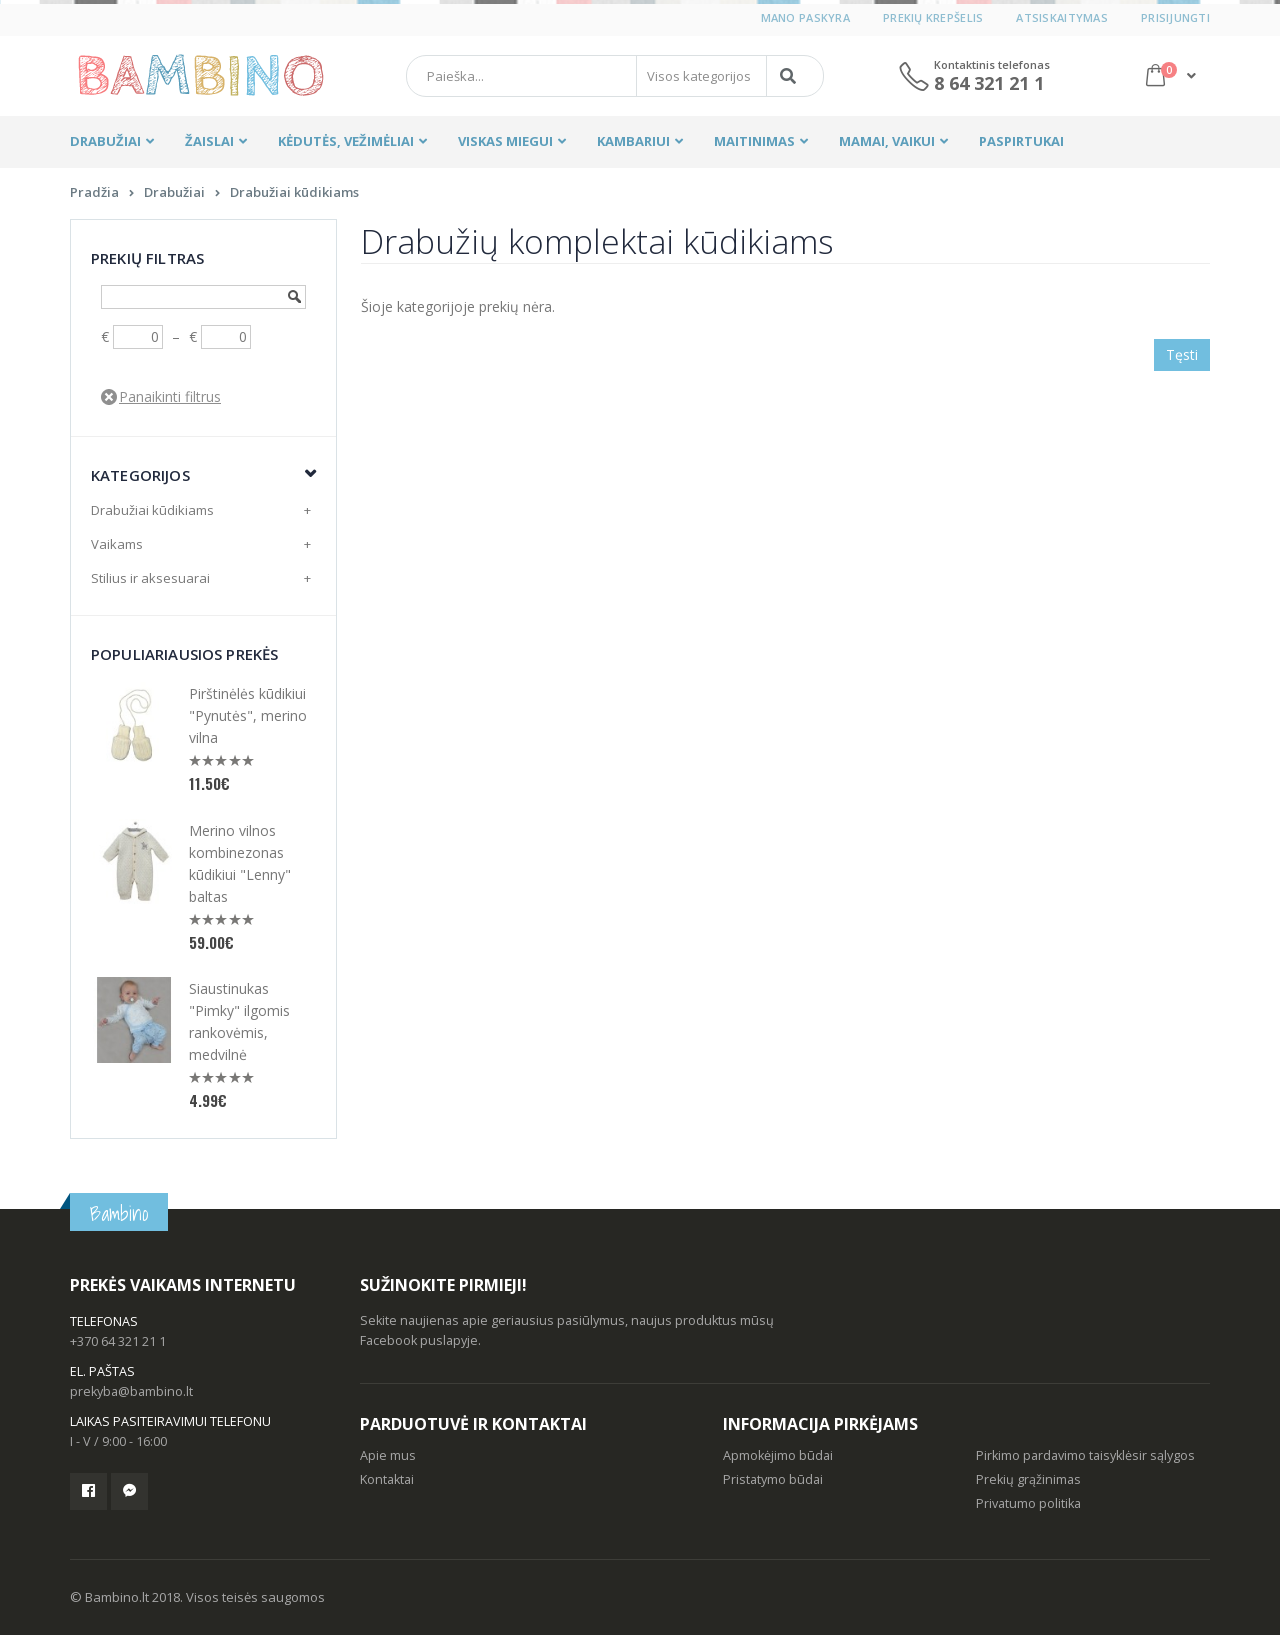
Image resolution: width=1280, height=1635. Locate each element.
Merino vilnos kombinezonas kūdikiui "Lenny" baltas (240, 863)
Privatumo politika (1028, 1503)
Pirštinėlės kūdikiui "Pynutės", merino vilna (248, 715)
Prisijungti (1175, 17)
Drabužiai (174, 192)
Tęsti (1182, 354)
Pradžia (94, 192)
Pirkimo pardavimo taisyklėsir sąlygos (1085, 1455)
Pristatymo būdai (773, 1479)
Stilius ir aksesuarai (150, 578)
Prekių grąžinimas (1028, 1479)
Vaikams (117, 544)
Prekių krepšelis (933, 17)
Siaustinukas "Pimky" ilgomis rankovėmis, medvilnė (239, 1021)
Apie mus (388, 1455)
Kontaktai (387, 1479)
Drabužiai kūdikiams (294, 192)
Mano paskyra (805, 17)
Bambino (119, 1213)
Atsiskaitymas (1062, 17)
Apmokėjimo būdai (778, 1455)
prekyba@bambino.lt (131, 1391)
